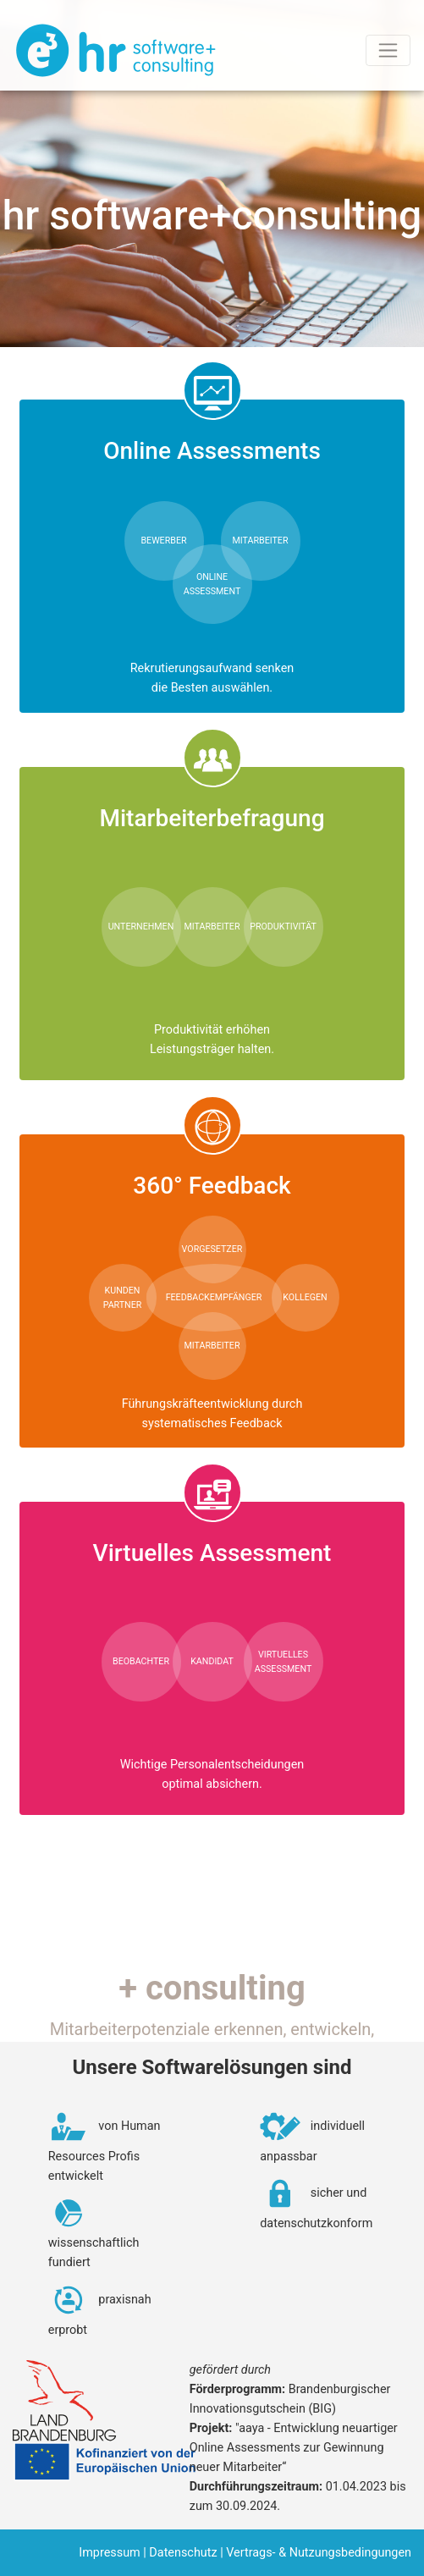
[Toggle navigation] (388, 50)
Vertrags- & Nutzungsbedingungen (318, 2553)
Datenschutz (183, 2553)
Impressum (109, 2553)
